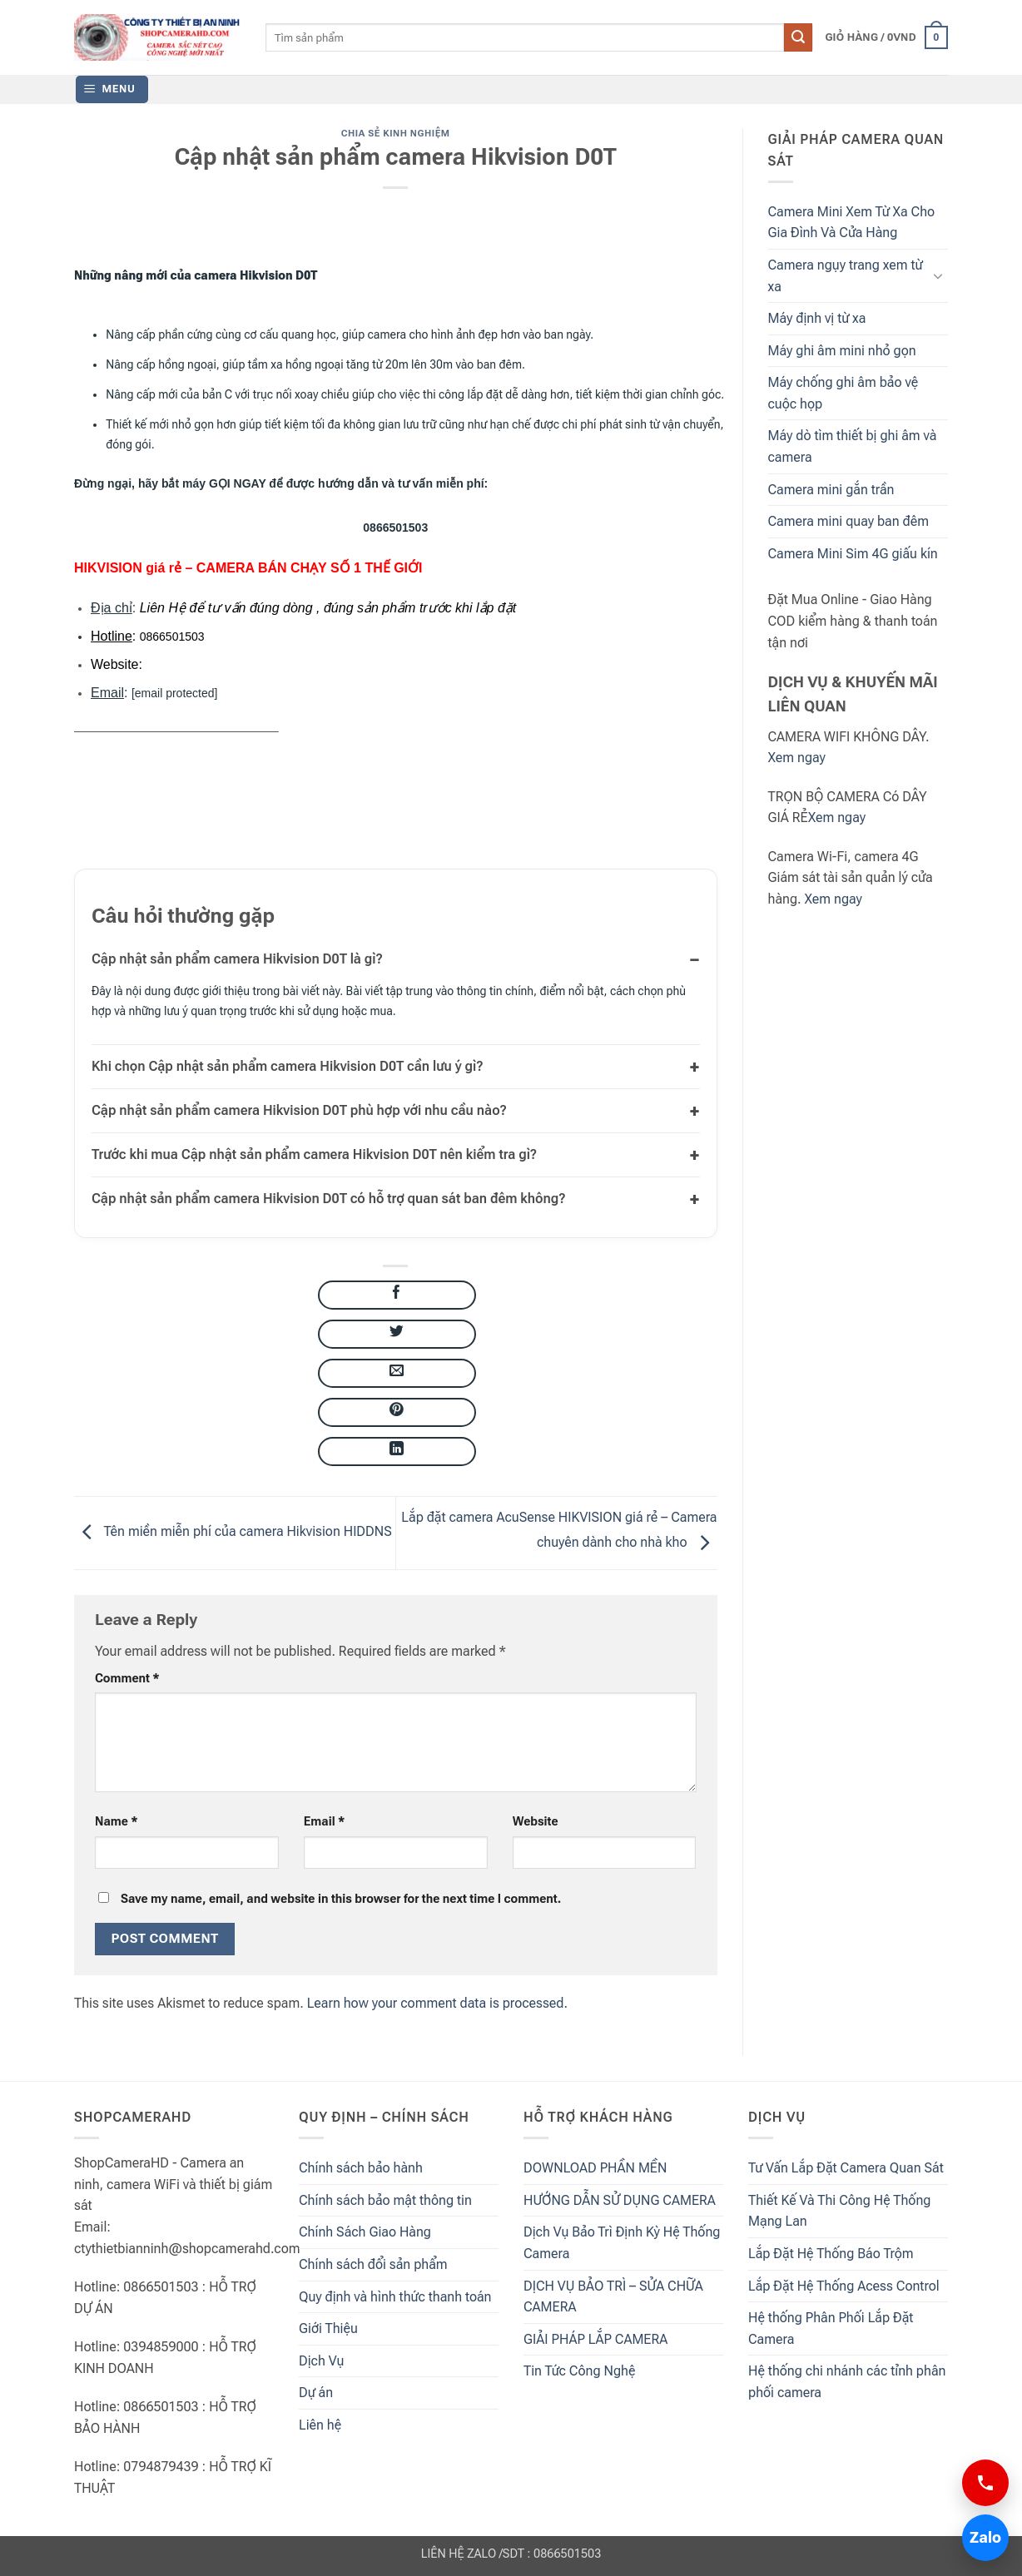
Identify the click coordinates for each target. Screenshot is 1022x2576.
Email (324, 1822)
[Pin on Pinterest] (397, 1412)
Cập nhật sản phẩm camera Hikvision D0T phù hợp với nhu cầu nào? (299, 1110)
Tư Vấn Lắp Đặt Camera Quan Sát (846, 2168)
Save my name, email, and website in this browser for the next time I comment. (341, 1899)
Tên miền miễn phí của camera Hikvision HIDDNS (233, 1532)
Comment (127, 1679)
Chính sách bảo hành (361, 2168)
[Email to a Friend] (397, 1373)
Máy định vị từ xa (817, 318)
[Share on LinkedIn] (397, 1451)
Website (535, 1822)
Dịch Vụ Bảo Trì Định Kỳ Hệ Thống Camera (621, 2242)
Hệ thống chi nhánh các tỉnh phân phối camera (846, 2381)
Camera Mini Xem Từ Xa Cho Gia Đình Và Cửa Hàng (851, 222)
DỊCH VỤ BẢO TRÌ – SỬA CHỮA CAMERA (613, 2297)
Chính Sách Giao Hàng (365, 2232)
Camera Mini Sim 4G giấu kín (853, 554)
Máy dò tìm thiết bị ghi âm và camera (852, 446)
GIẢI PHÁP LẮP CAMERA (595, 2339)
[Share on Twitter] (397, 1334)
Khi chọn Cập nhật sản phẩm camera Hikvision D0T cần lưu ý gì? (288, 1066)
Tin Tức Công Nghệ (579, 2371)
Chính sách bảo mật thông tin (385, 2200)
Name (116, 1822)
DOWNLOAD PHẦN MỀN (595, 2168)
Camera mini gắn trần (831, 490)
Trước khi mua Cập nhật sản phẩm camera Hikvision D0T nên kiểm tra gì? (314, 1154)
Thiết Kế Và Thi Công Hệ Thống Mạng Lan (839, 2211)
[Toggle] (938, 275)
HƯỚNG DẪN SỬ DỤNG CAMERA (619, 2200)
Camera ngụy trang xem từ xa (845, 276)
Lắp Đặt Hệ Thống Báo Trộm (831, 2253)
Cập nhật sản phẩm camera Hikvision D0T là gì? (237, 959)
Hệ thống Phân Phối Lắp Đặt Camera (830, 2328)
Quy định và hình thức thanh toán (395, 2297)
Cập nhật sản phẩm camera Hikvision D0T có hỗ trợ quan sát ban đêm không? (329, 1198)
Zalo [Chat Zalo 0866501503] (981, 2537)
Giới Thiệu (328, 2328)
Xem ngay (797, 757)
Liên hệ (320, 2425)
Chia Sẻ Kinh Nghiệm (395, 133)
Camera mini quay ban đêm (848, 521)
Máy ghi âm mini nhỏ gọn (842, 351)
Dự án (316, 2392)
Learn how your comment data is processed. (437, 2003)
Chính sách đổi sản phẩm (373, 2264)
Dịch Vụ (321, 2361)
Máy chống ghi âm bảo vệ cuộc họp (843, 393)
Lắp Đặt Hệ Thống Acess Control (844, 2286)
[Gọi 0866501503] (985, 2483)
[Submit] (798, 37)
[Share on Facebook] (397, 1295)
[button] (886, 37)
